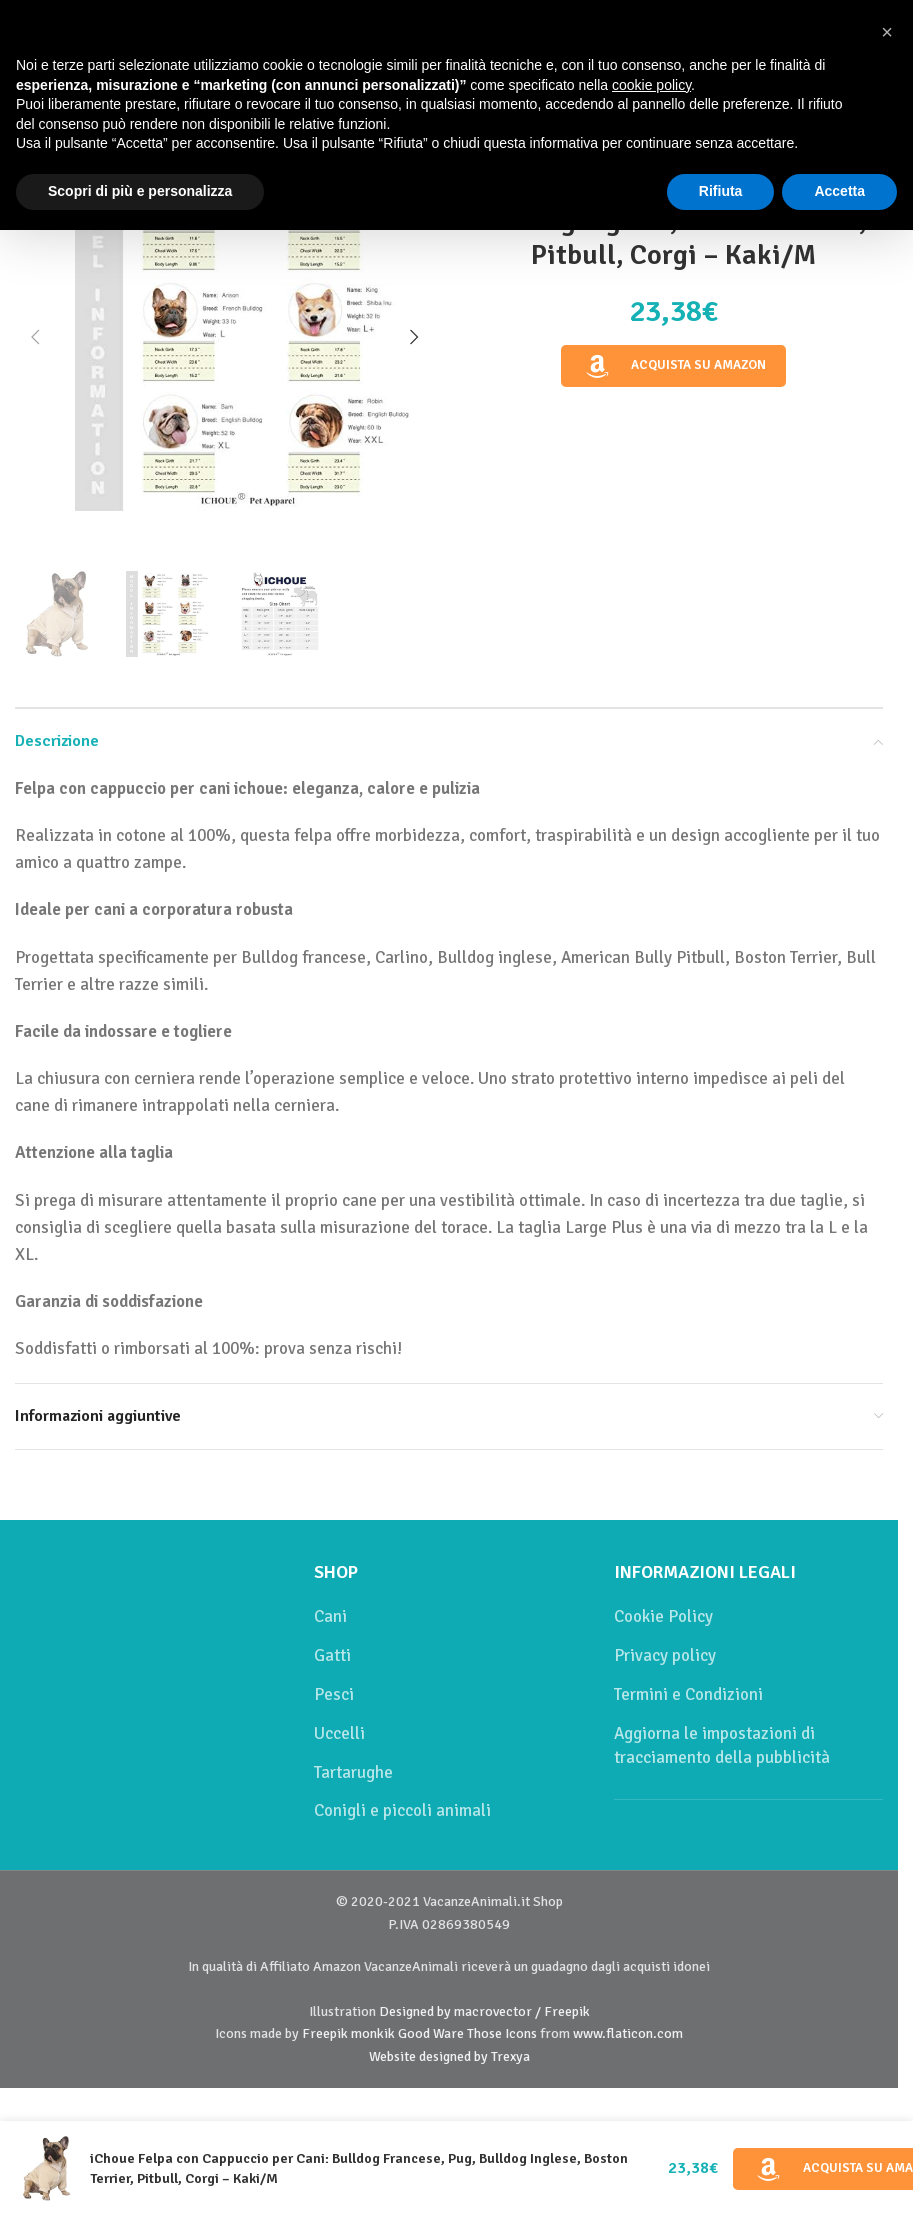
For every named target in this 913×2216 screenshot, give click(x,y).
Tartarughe (353, 1772)
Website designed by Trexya (449, 2056)
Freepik (325, 2033)
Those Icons (502, 2033)
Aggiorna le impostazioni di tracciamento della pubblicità (722, 1745)
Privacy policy (665, 1655)
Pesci (334, 1694)
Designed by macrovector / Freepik (484, 2011)
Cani (330, 1616)
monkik (373, 2033)
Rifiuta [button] (721, 191)
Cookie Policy (663, 1616)
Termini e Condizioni (688, 1694)
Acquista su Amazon (674, 366)
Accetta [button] (839, 191)
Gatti (332, 1655)
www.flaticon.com (628, 2033)
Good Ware (431, 2033)
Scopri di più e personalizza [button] (140, 191)
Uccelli (339, 1733)
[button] (35, 337)
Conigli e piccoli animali (402, 1810)
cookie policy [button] (651, 84)
